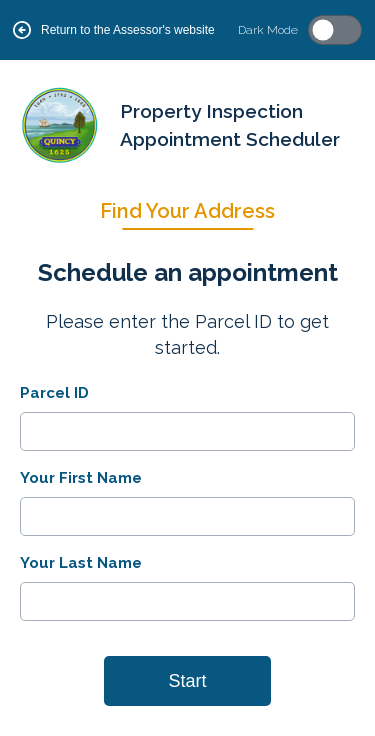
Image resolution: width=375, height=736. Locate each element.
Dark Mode (268, 30)
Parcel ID (54, 393)
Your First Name (81, 478)
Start (187, 681)
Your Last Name (81, 563)
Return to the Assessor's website (114, 30)
